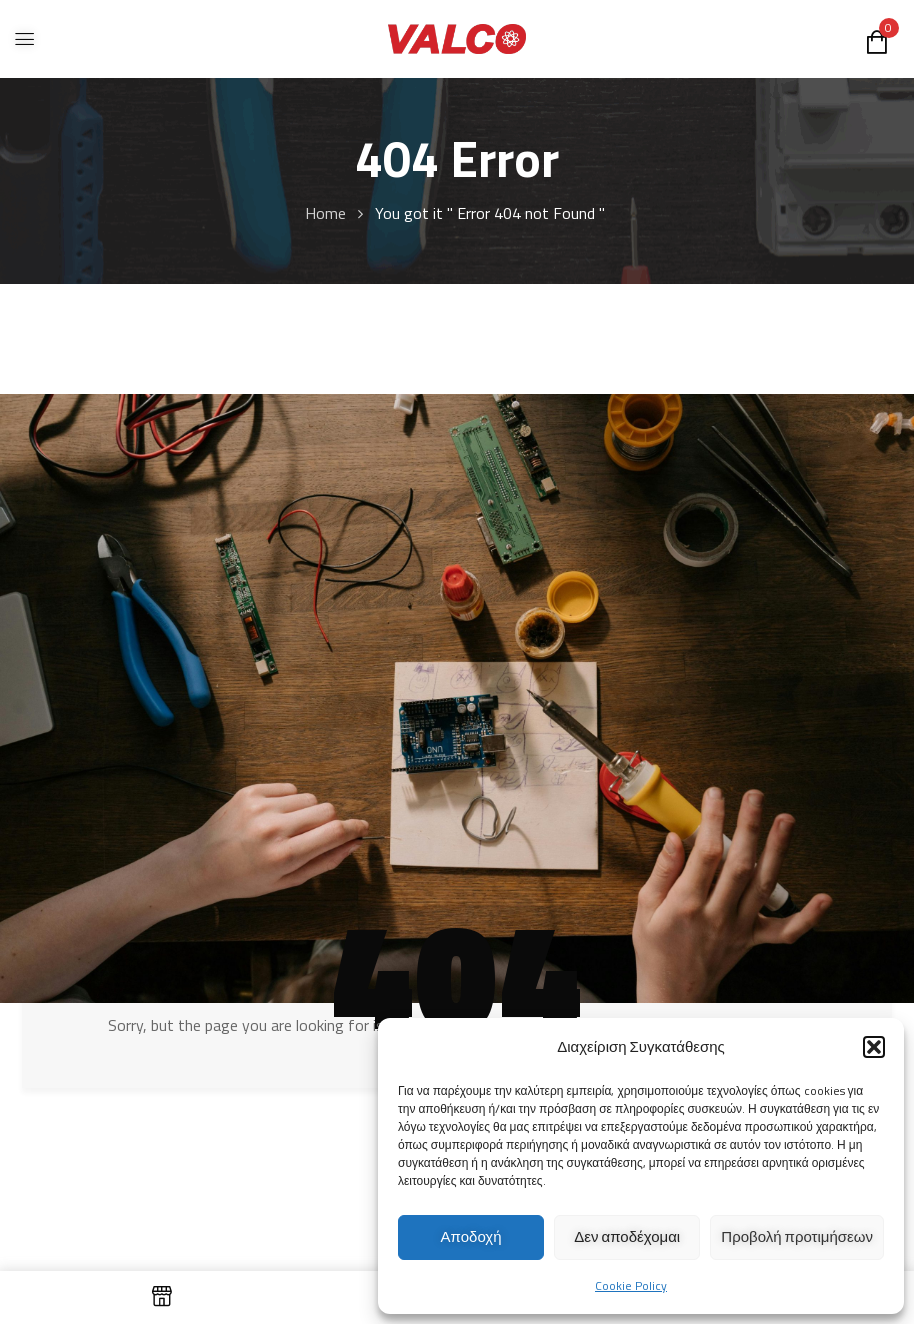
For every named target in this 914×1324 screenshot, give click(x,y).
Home (325, 213)
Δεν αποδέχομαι (627, 1236)
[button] (874, 1047)
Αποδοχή (471, 1236)
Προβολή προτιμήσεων (797, 1236)
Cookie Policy (631, 1285)
